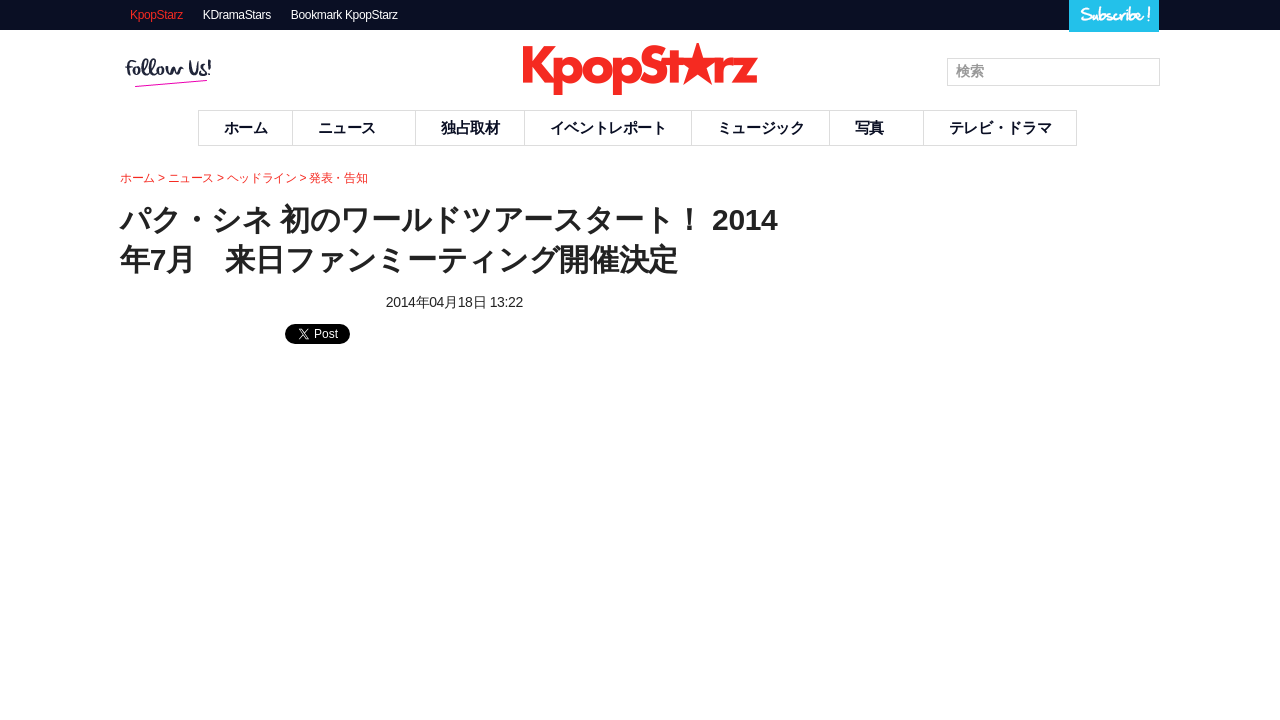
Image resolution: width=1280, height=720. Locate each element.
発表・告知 (338, 178)
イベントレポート (608, 127)
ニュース (355, 127)
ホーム (246, 127)
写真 (877, 127)
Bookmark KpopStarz (344, 15)
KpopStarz (156, 15)
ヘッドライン (262, 178)
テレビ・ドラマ (1000, 127)
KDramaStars (237, 15)
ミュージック (761, 127)
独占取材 (470, 127)
